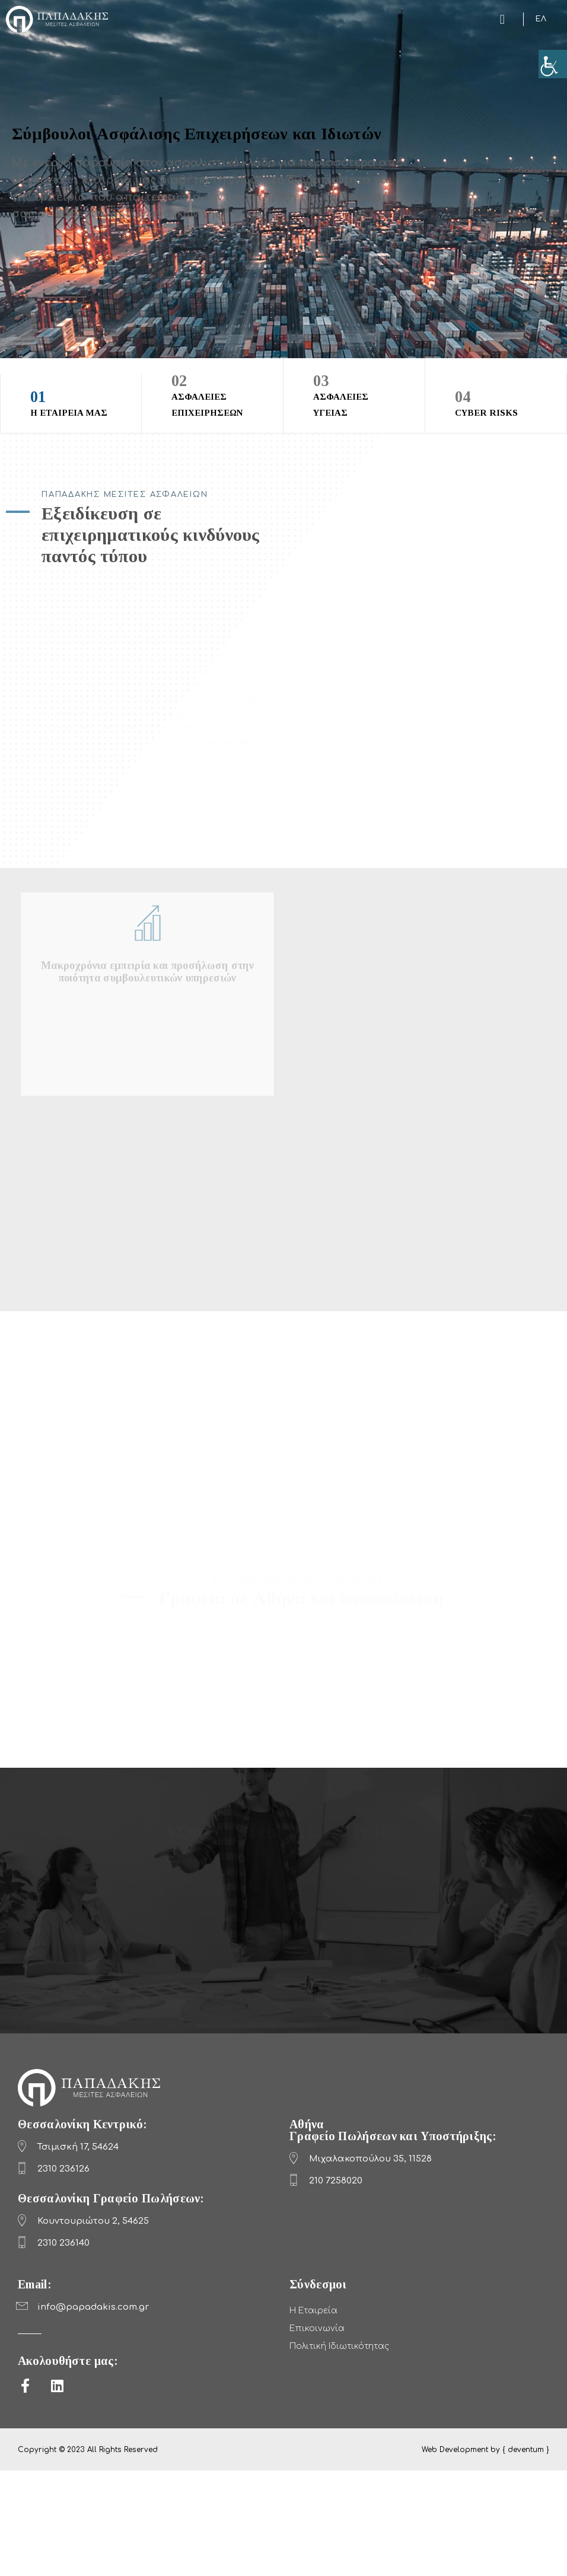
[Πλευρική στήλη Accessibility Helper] (553, 64)
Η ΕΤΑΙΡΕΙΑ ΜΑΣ (71, 401)
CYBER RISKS (496, 401)
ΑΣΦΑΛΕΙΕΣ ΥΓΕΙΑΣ (354, 393)
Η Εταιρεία (313, 2310)
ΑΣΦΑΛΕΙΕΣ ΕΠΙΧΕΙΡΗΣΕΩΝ (212, 393)
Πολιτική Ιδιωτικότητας (339, 2346)
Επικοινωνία (317, 2328)
